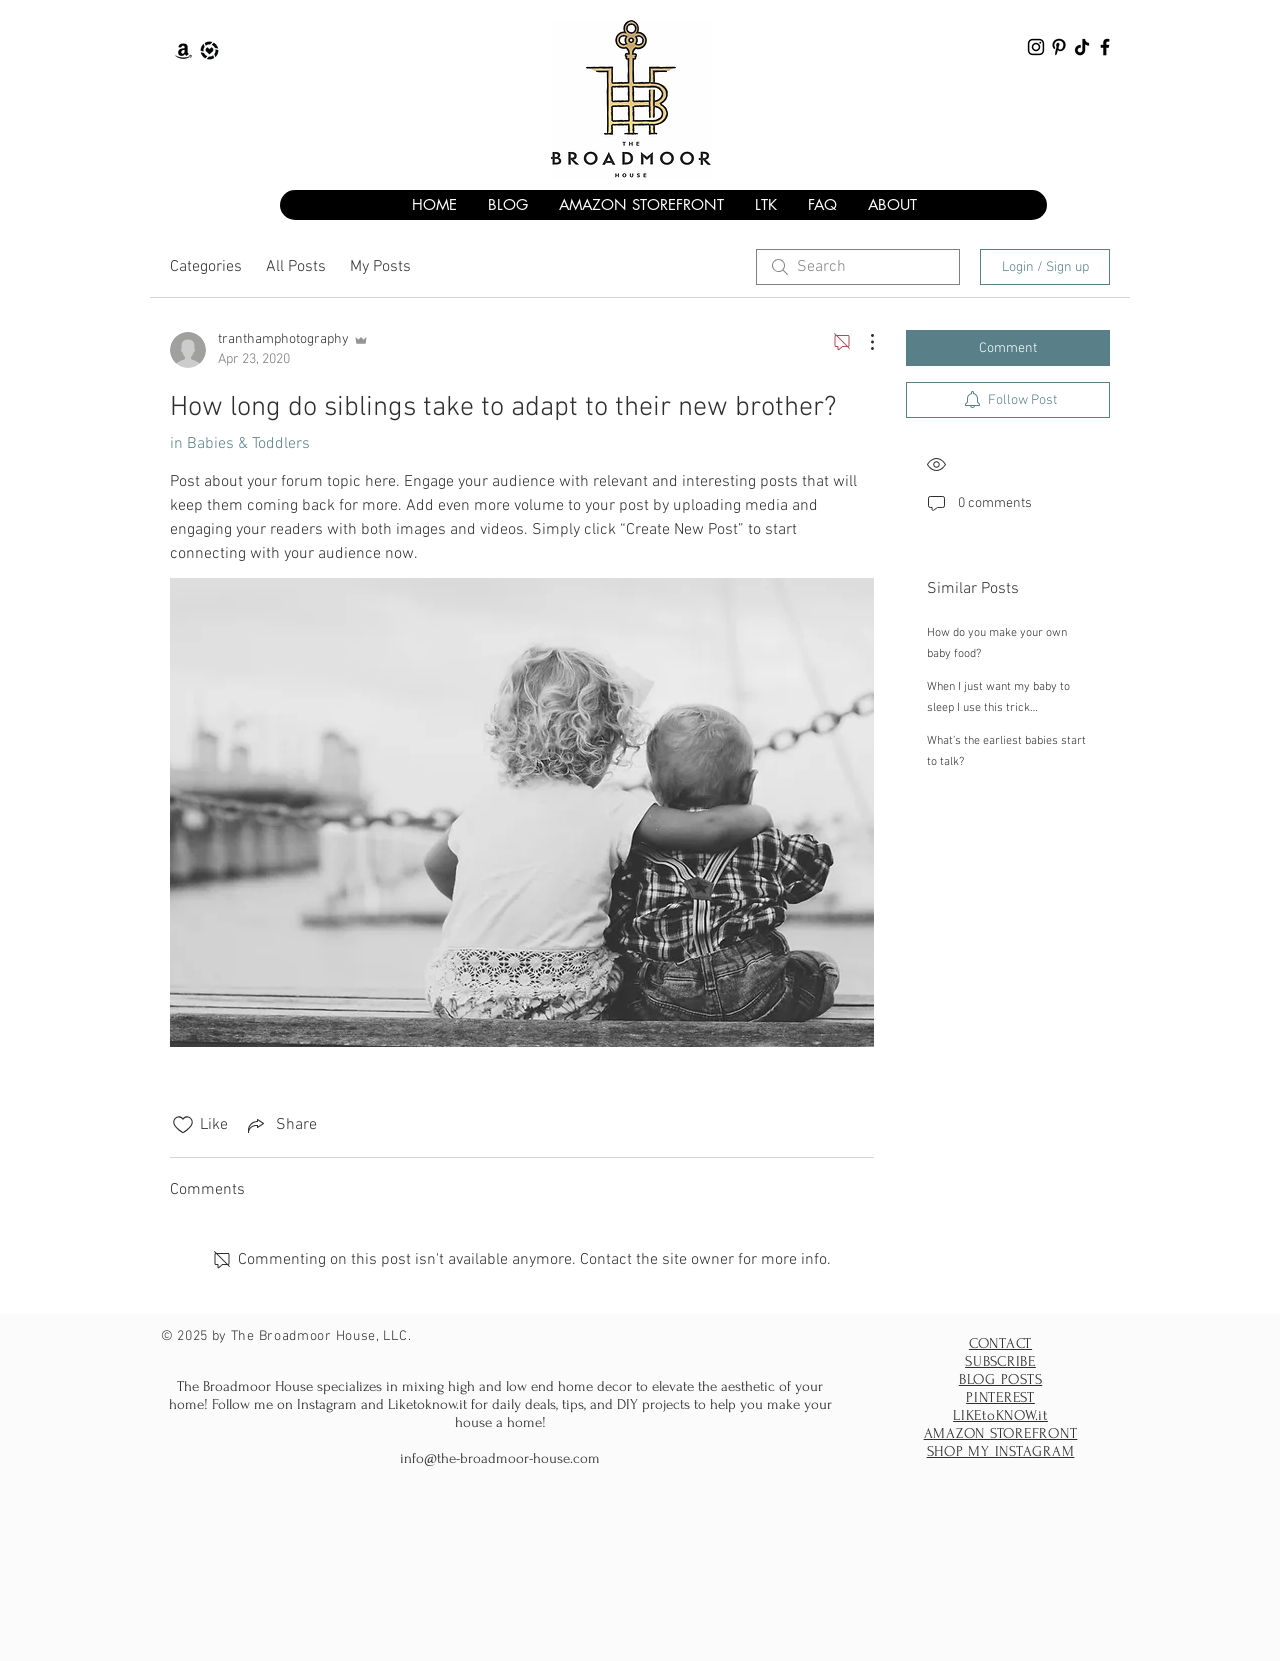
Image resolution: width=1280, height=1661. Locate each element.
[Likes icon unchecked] (183, 1125)
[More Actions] (862, 342)
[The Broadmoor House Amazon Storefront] (183, 50)
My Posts (380, 267)
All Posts (296, 267)
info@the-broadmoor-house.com (500, 1458)
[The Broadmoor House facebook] (1105, 47)
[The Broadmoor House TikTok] (1082, 47)
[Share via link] (280, 1125)
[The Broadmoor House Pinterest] (1059, 47)
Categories (206, 267)
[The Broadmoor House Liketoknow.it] (209, 50)
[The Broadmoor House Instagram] (1036, 47)
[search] (858, 267)
